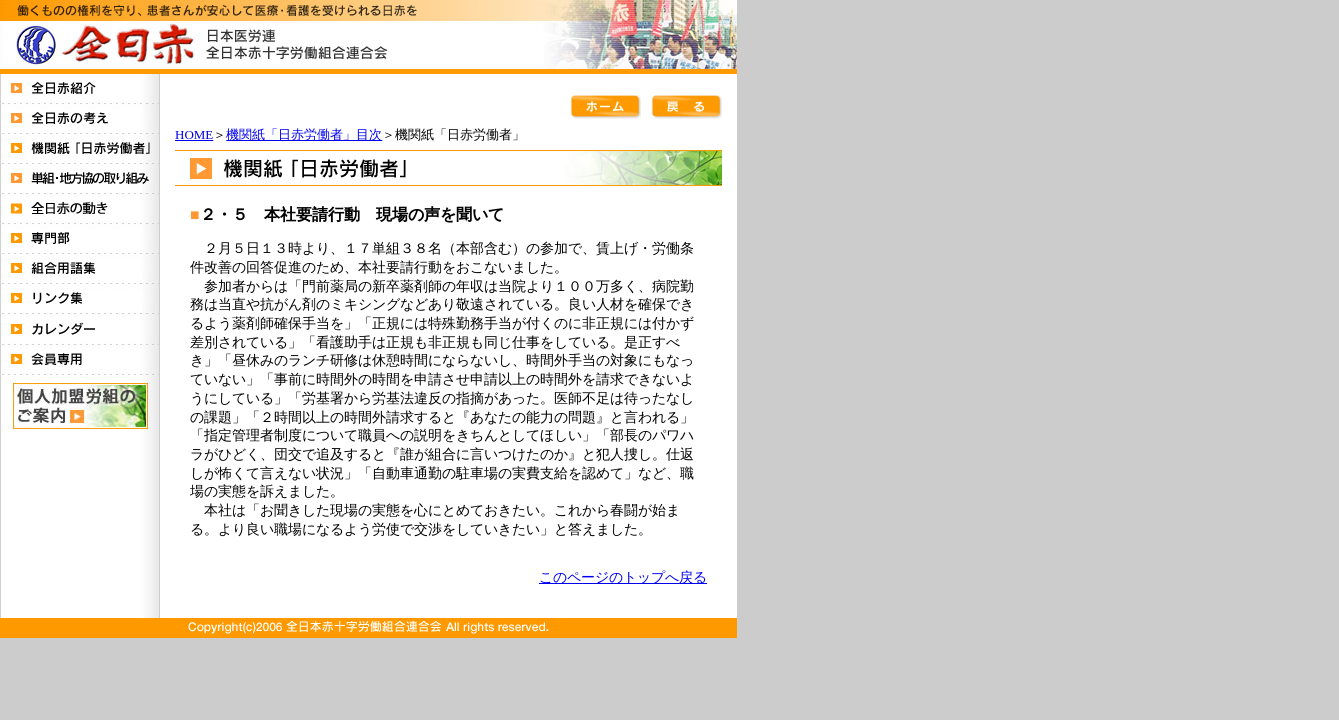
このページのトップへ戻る (623, 577)
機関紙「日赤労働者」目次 (304, 134)
